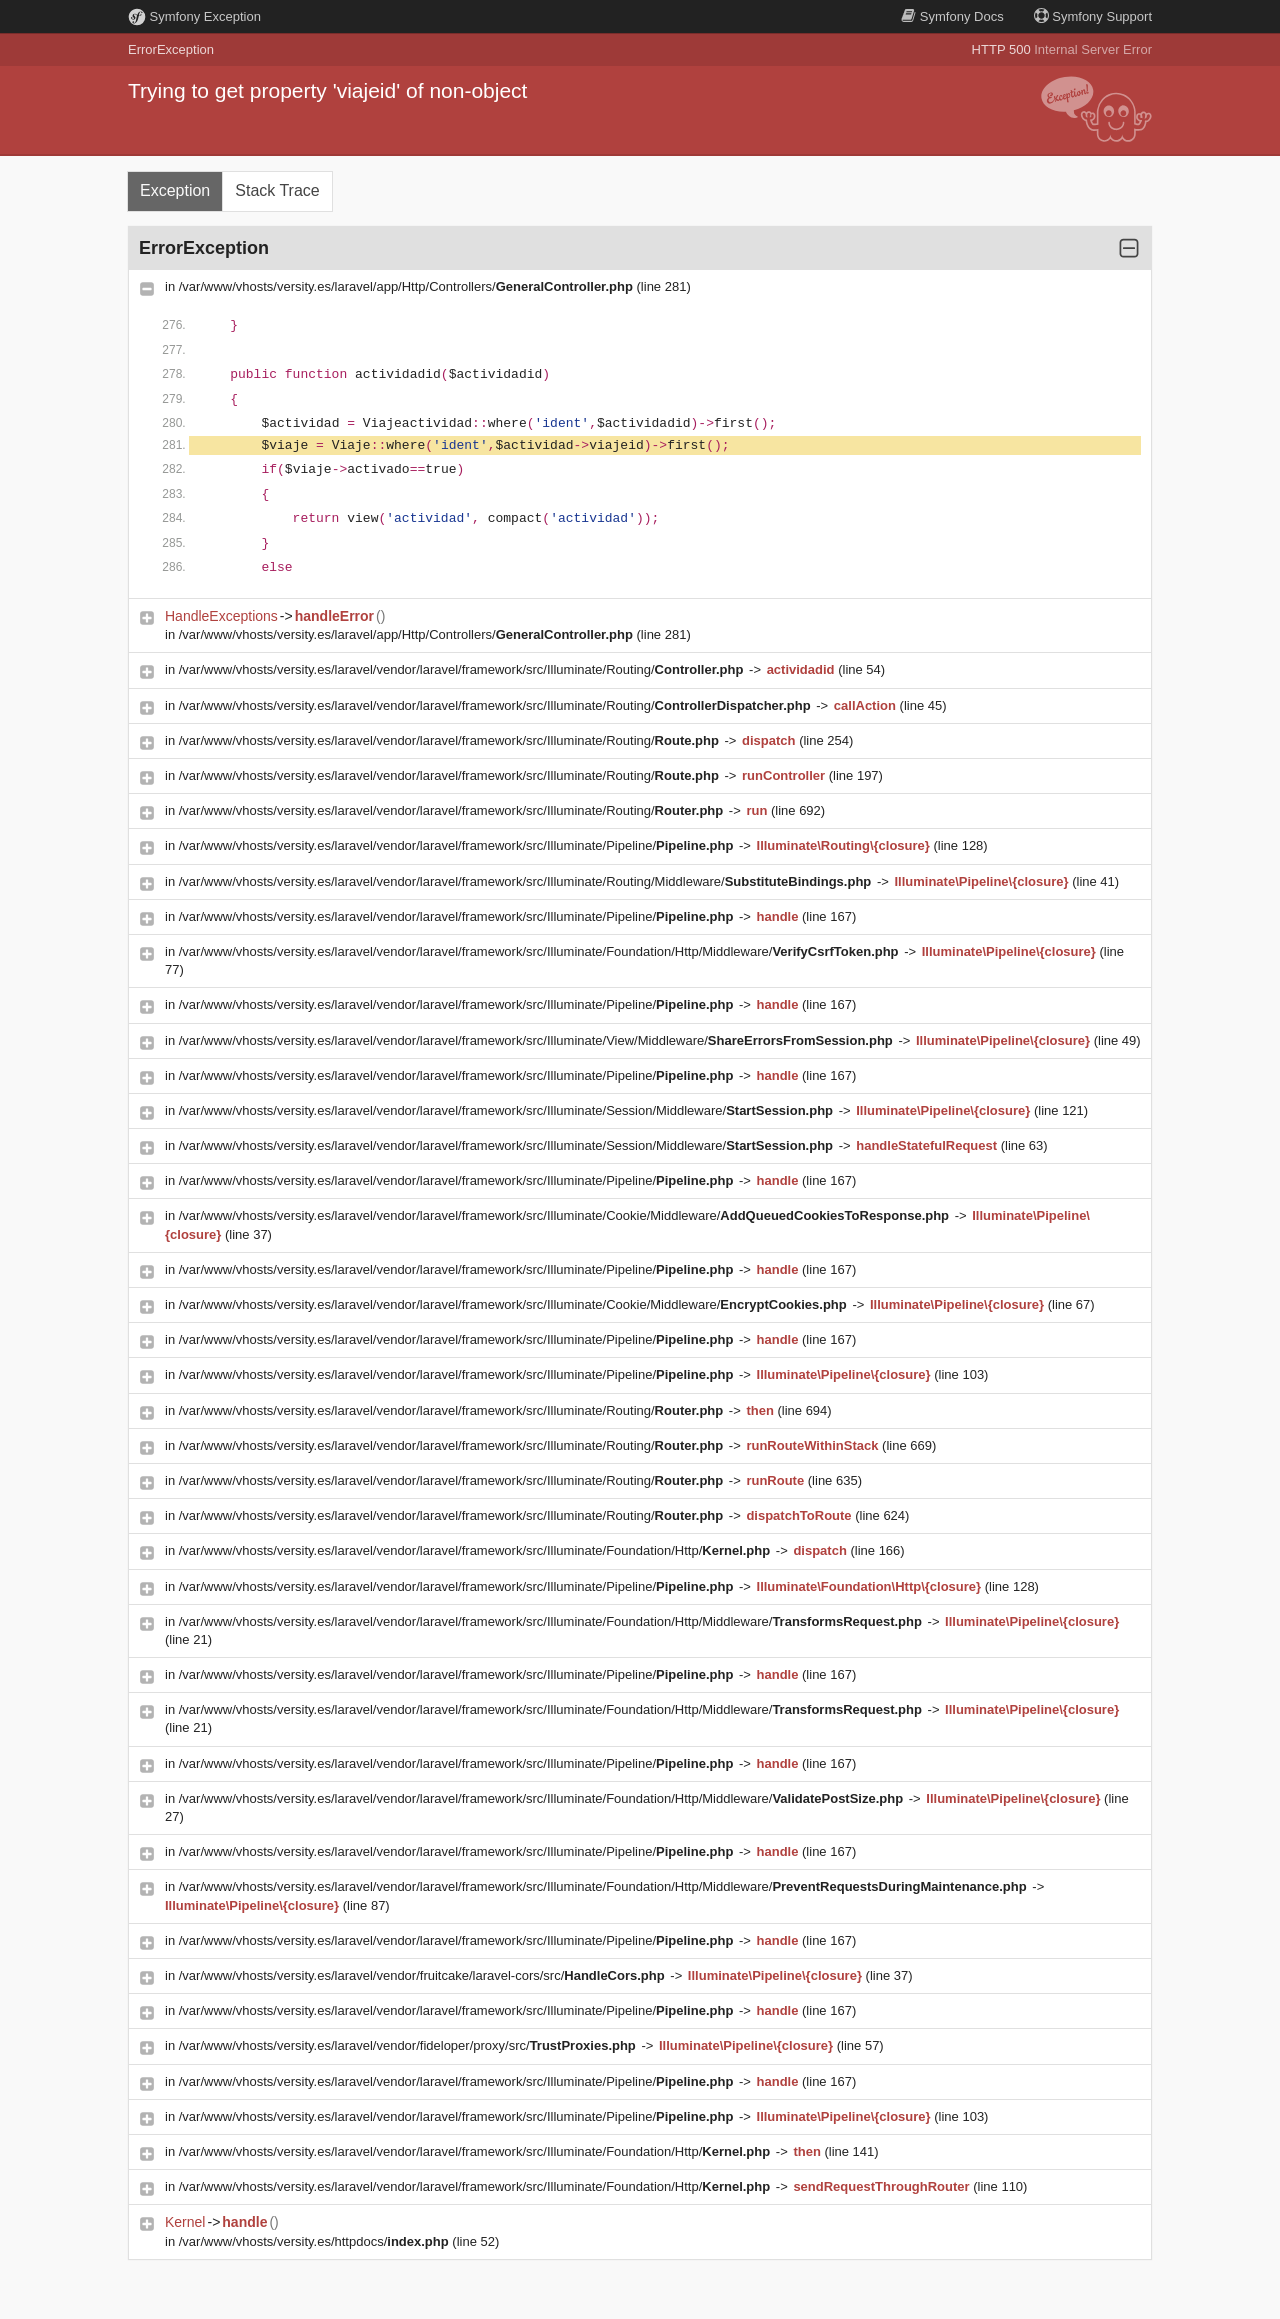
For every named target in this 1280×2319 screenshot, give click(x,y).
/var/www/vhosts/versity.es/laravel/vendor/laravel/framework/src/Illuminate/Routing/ (463, 669)
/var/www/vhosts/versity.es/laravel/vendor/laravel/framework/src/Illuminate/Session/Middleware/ (508, 1110)
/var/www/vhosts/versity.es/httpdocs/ (316, 2241)
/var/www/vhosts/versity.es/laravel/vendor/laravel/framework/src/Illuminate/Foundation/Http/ (476, 1550)
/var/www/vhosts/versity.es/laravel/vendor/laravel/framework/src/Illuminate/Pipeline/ (458, 845)
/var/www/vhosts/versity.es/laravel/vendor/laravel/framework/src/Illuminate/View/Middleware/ (538, 1040)
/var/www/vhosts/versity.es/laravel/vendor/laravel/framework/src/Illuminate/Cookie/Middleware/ (566, 1215)
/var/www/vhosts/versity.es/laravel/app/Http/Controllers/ (408, 286)
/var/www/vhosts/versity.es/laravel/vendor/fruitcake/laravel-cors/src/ (424, 1975)
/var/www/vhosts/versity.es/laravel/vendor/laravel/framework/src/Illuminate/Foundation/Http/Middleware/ (540, 951)
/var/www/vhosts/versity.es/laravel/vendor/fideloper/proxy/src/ (409, 2045)
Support (1093, 16)
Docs (952, 16)
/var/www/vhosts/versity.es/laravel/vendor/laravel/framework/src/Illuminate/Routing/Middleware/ (527, 881)
